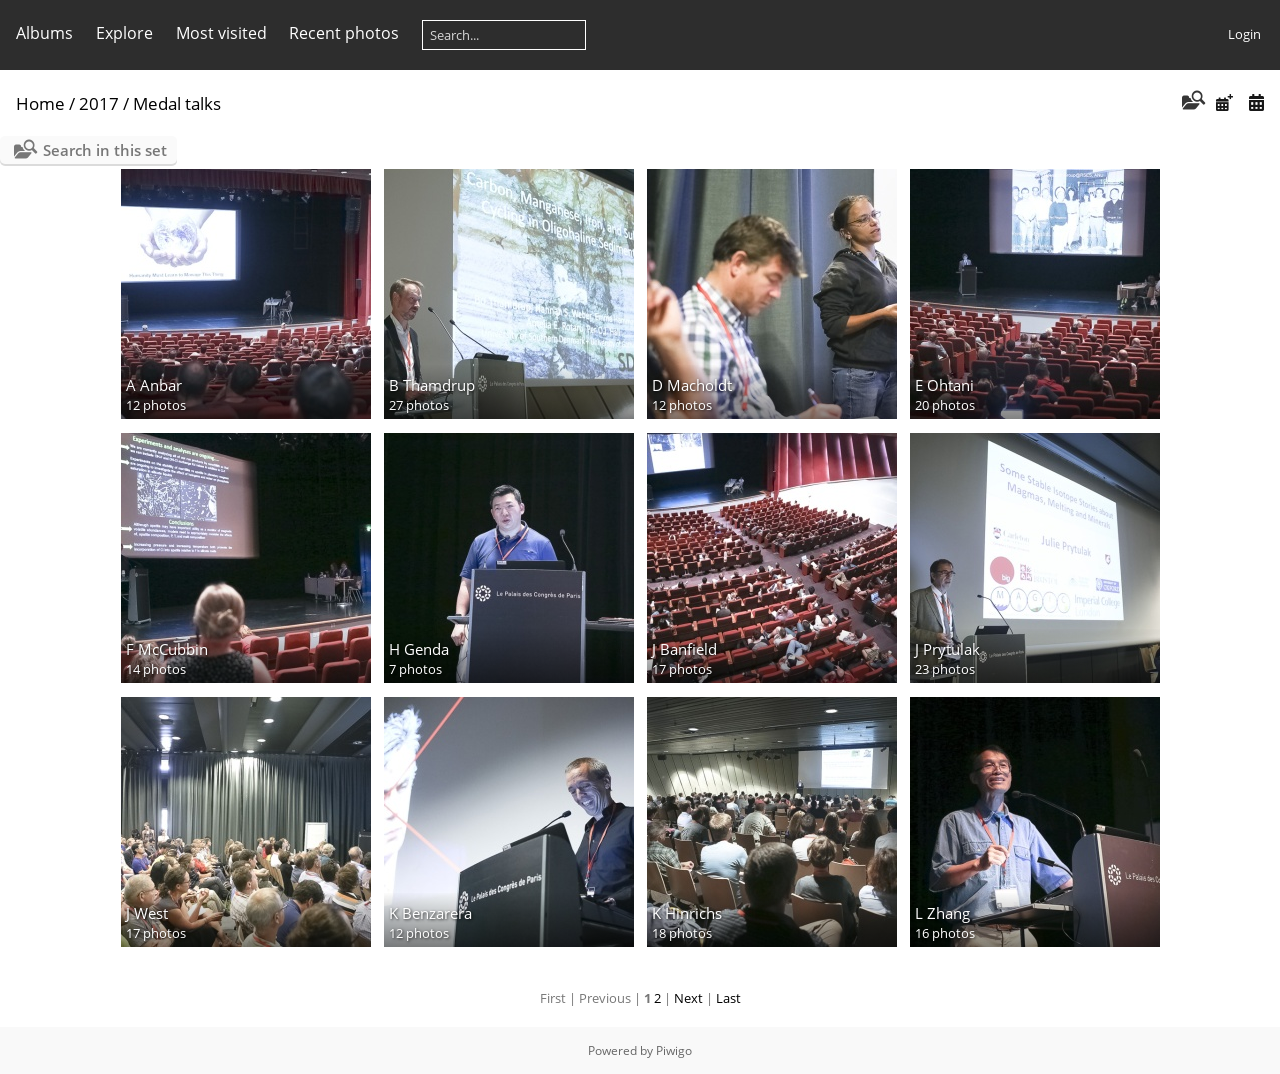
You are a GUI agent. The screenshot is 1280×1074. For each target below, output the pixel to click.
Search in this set (105, 150)
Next (688, 998)
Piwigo (674, 1050)
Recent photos (344, 33)
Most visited (221, 33)
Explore (124, 33)
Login (1244, 34)
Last (728, 998)
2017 (99, 103)
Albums (44, 33)
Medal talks (177, 103)
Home (40, 103)
